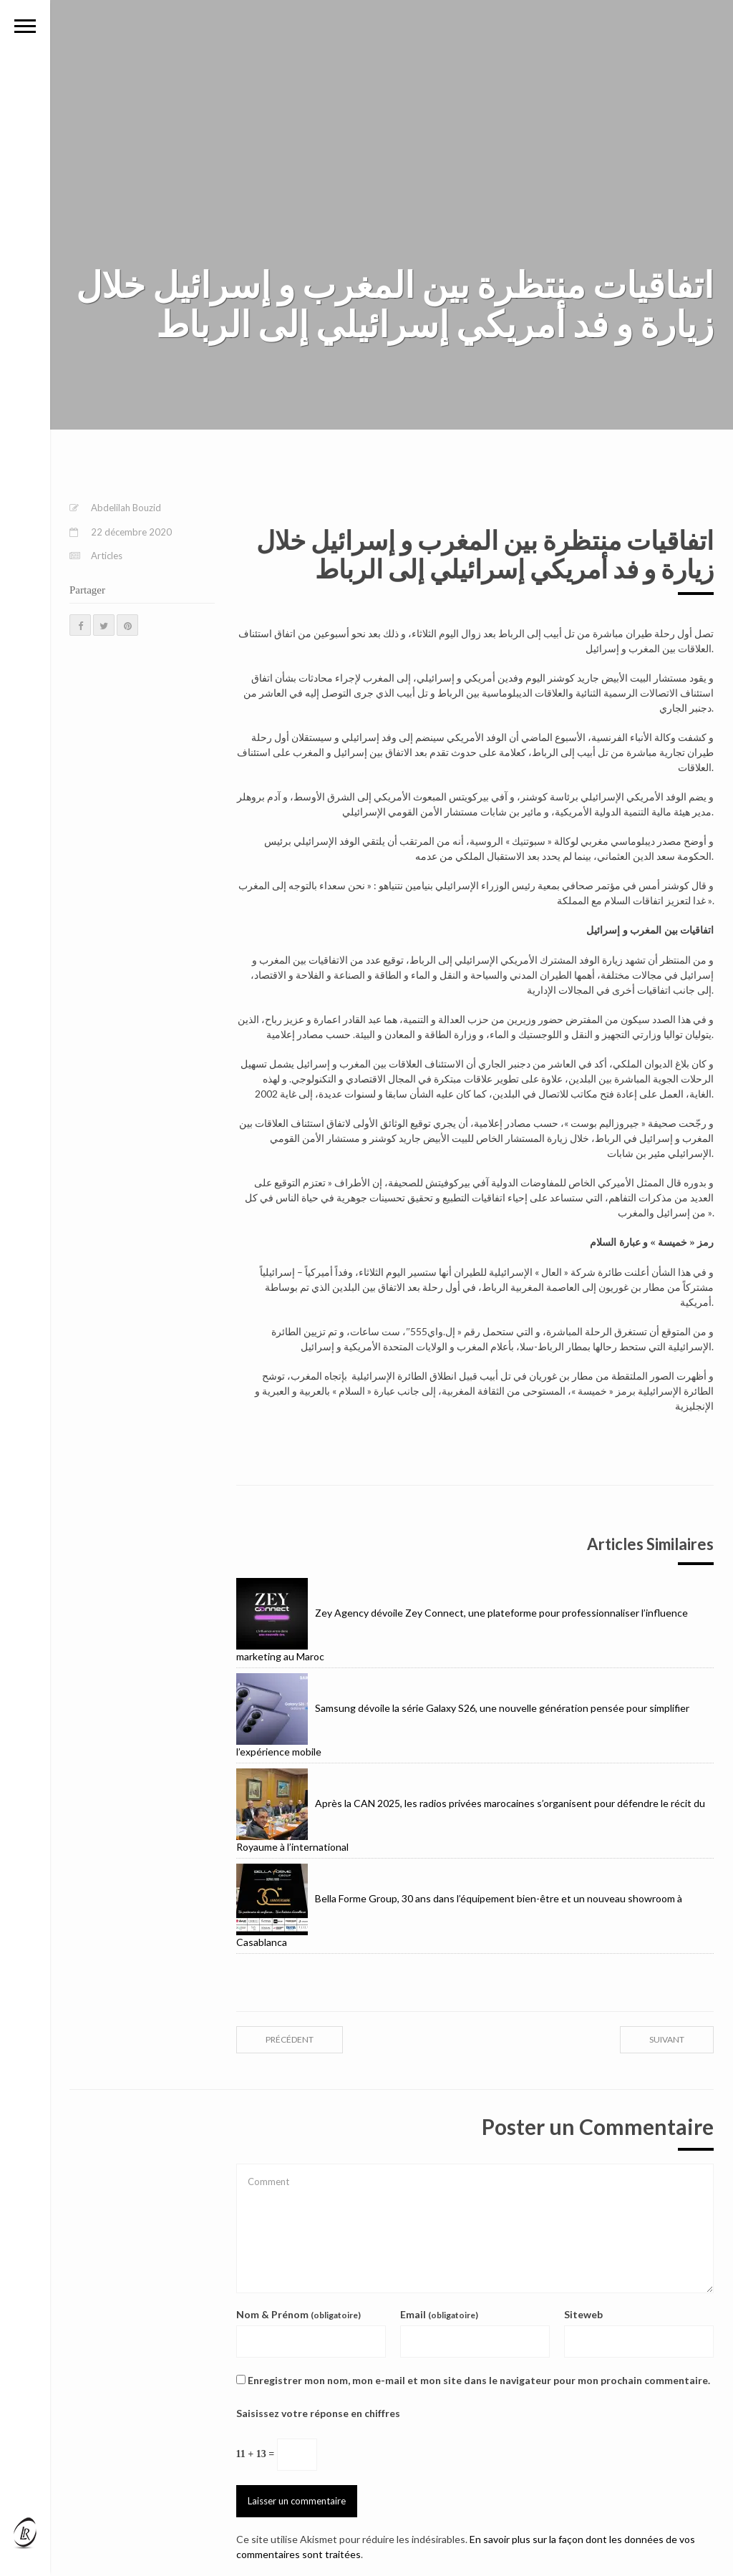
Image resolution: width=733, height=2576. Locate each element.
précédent (290, 2039)
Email (439, 2314)
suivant (666, 2039)
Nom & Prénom (298, 2314)
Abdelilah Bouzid (126, 507)
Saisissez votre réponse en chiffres (318, 2413)
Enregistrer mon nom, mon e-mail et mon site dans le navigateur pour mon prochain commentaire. (479, 2380)
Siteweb (583, 2314)
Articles (106, 555)
